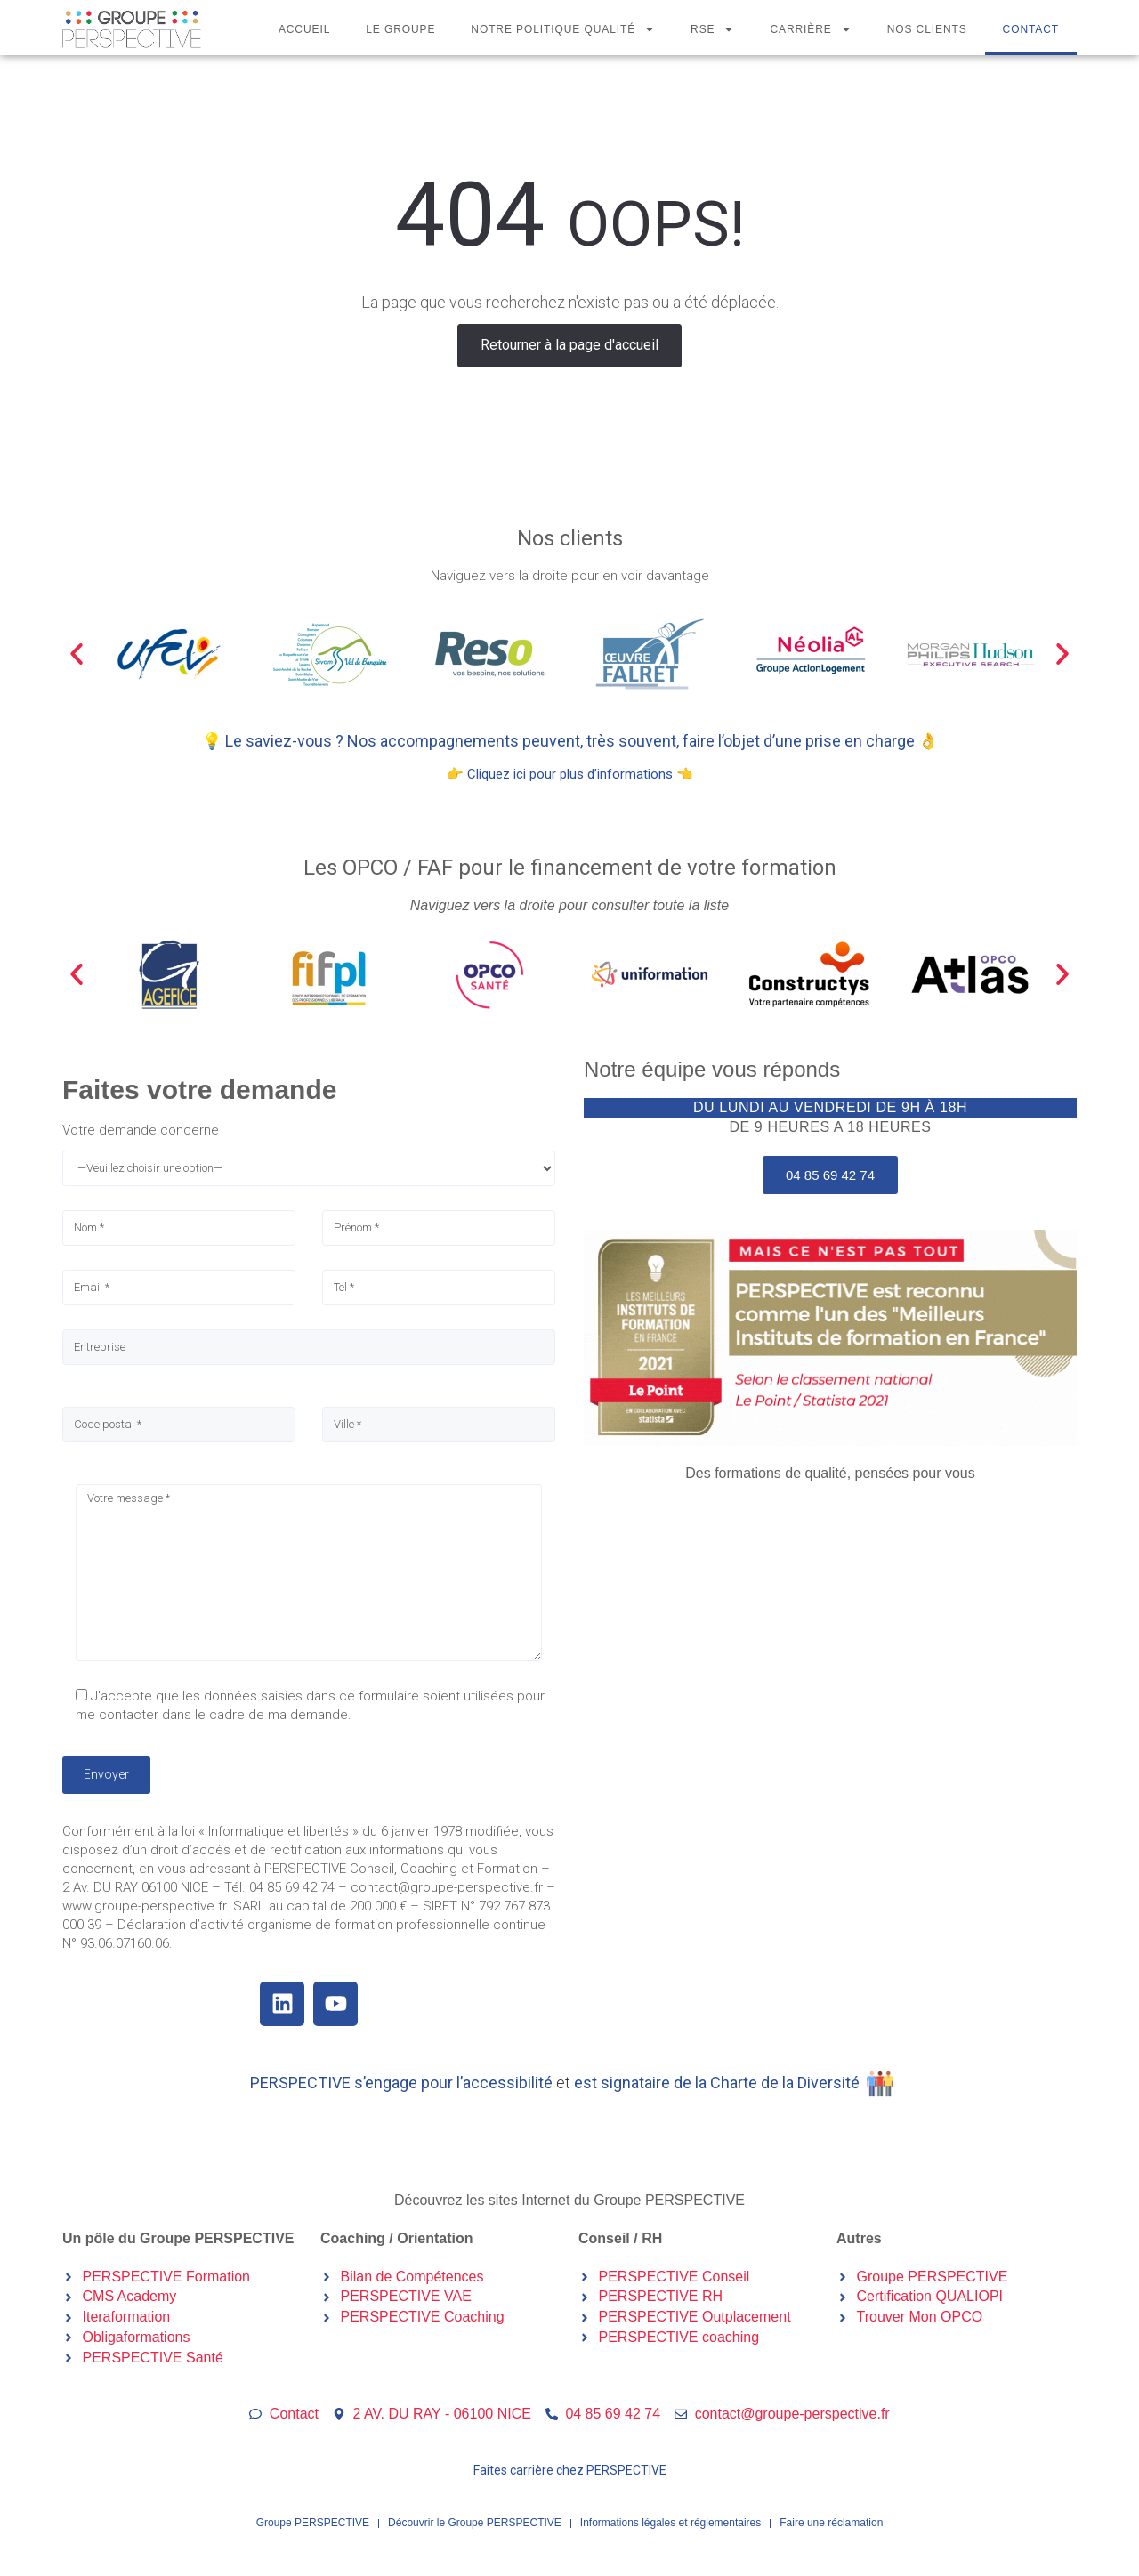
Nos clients (927, 29)
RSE (712, 29)
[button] (76, 654)
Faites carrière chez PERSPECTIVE (569, 2470)
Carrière (810, 29)
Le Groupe (400, 29)
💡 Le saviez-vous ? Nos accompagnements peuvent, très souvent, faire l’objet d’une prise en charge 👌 (570, 740)
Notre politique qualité (563, 29)
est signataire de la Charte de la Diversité (717, 2082)
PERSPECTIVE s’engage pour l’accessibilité (401, 2082)
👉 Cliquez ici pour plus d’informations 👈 (570, 774)
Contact (1031, 29)
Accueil (304, 29)
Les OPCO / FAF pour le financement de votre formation (569, 867)
